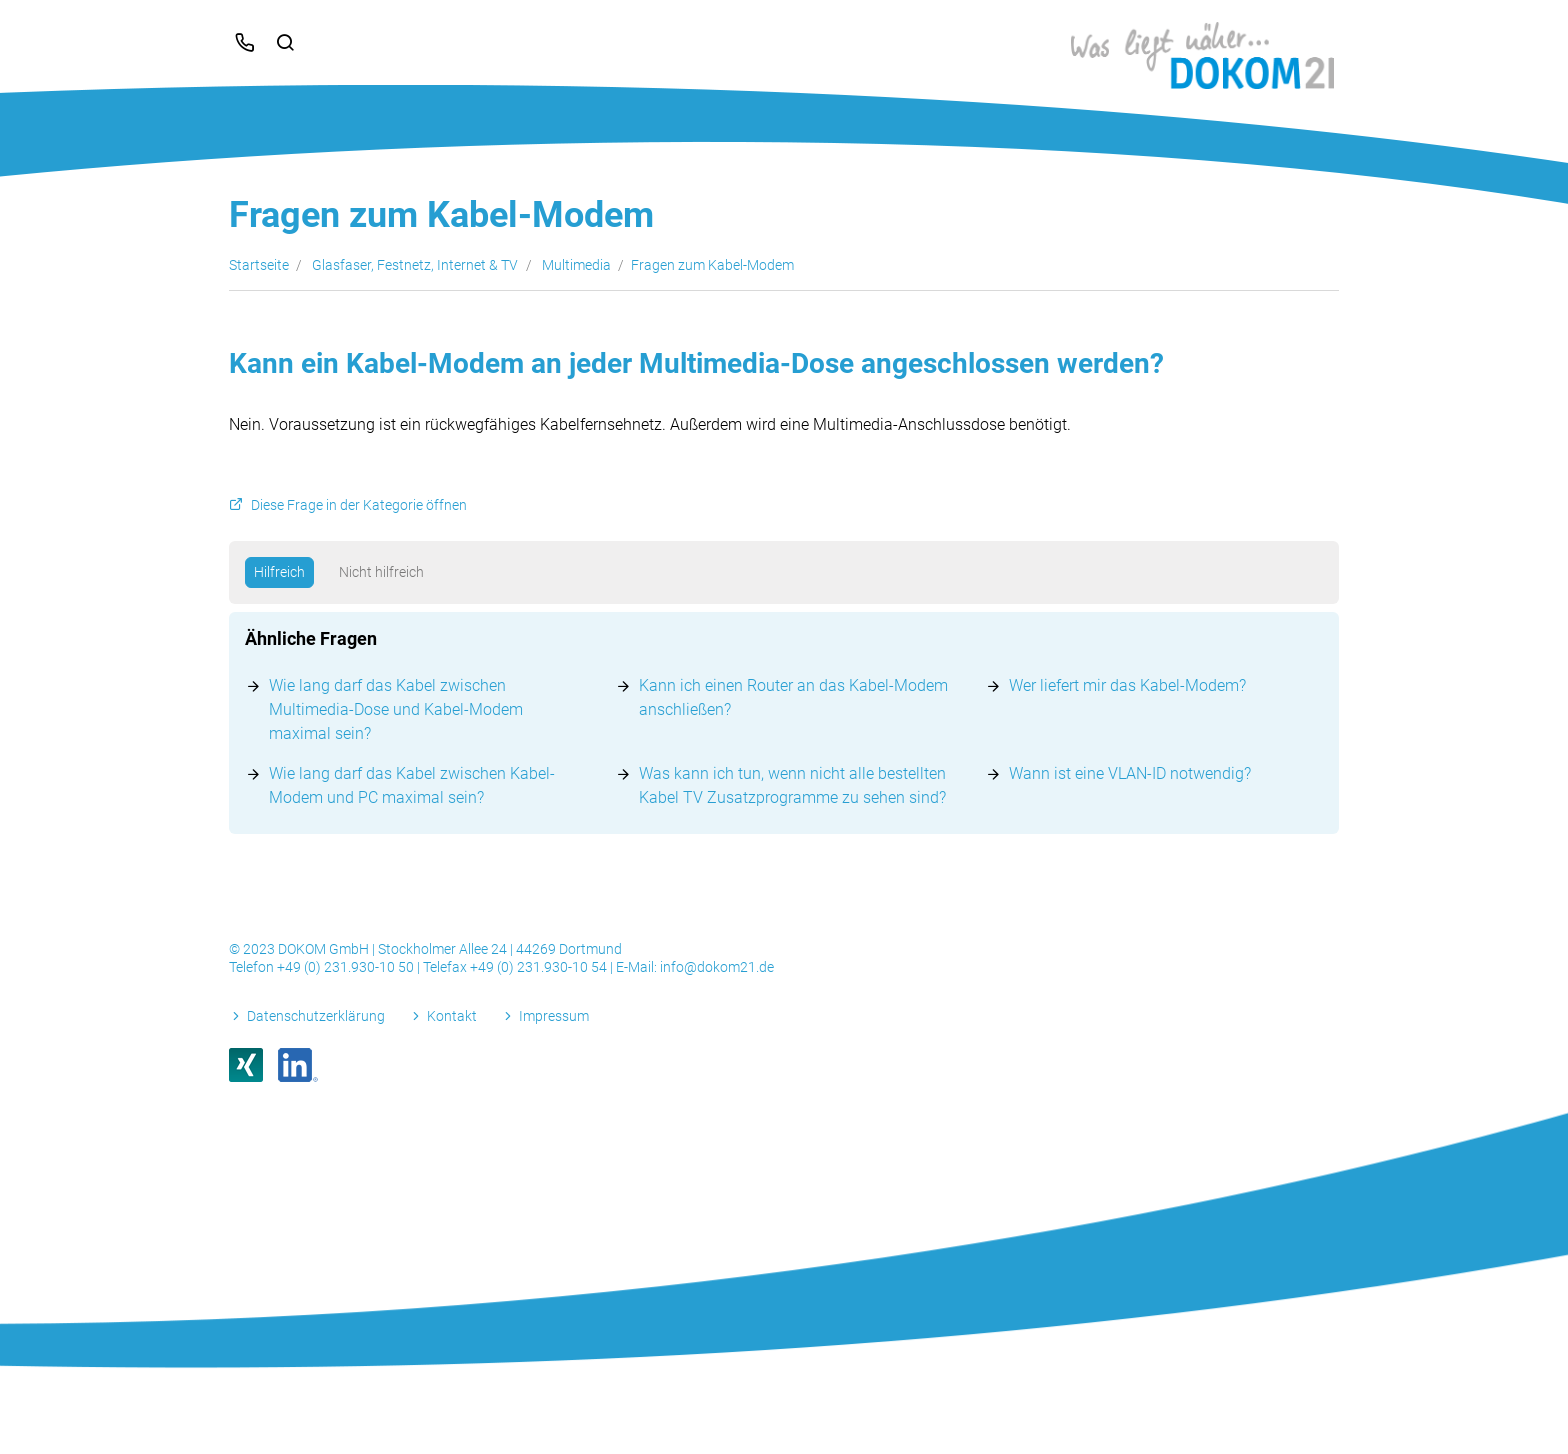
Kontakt (452, 1016)
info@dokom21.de (717, 967)
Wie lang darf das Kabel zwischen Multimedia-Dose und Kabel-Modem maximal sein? (396, 709)
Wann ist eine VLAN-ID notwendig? (1130, 773)
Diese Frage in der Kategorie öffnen (359, 505)
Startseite (259, 265)
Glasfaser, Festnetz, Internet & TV (415, 265)
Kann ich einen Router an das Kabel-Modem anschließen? (793, 697)
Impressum (554, 1016)
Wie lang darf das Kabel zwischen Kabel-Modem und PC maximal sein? (412, 785)
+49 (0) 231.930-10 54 (540, 967)
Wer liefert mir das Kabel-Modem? (1127, 685)
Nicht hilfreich (381, 572)
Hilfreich (279, 572)
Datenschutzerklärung (316, 1016)
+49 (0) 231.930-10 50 (347, 967)
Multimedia (576, 265)
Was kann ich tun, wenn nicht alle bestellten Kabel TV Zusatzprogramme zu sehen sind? (792, 785)
